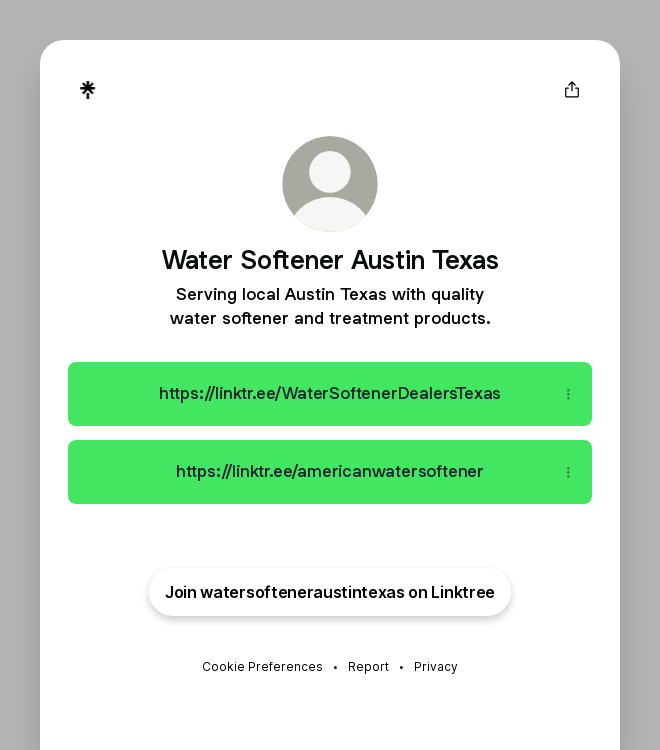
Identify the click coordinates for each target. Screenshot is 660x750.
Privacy (436, 666)
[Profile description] (330, 305)
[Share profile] (572, 90)
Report (368, 666)
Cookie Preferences (262, 666)
